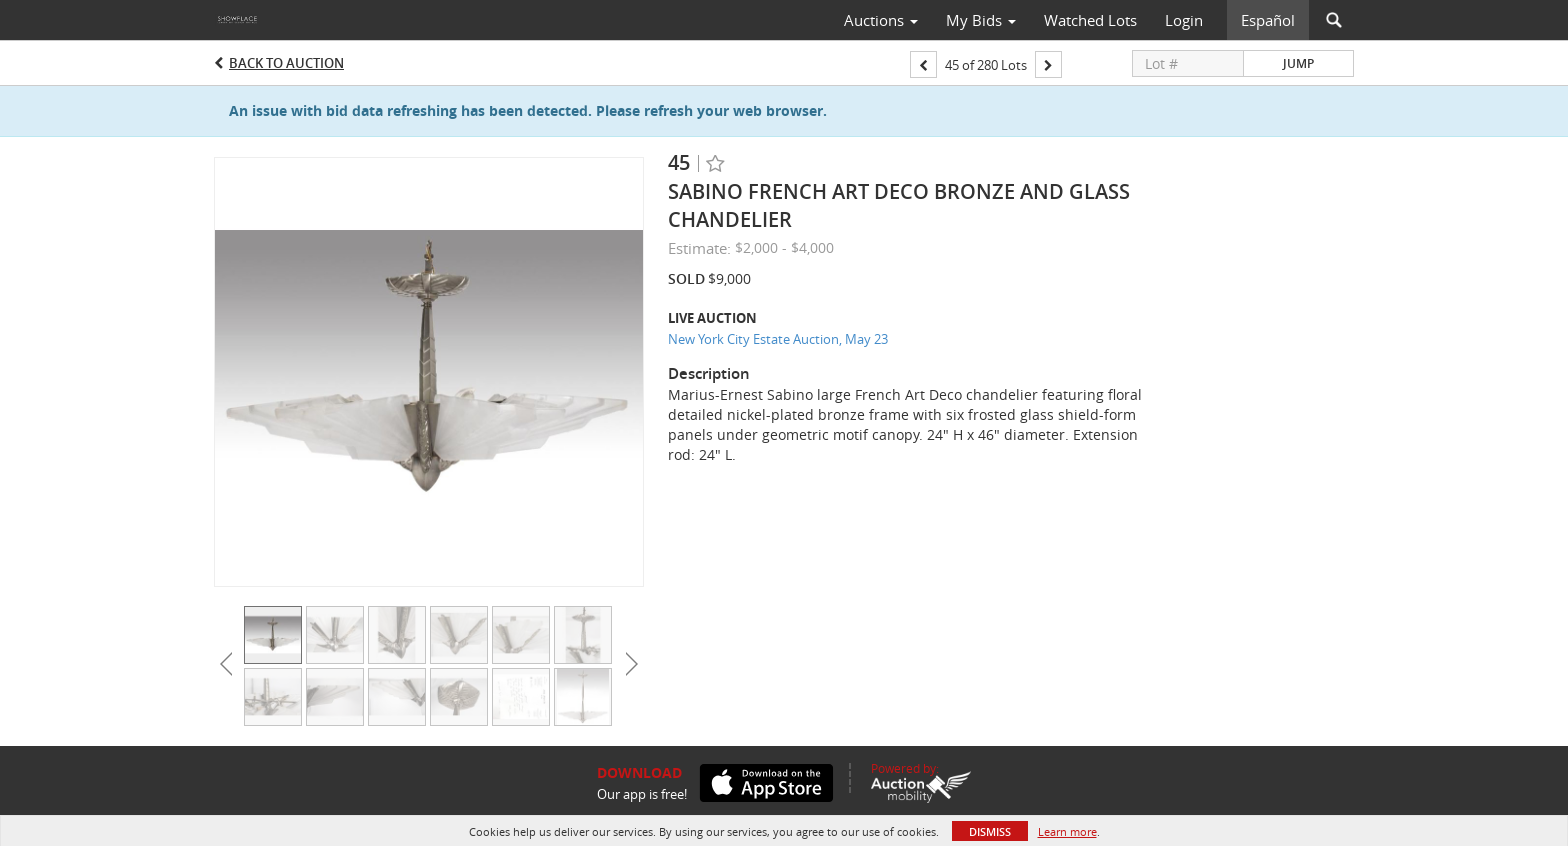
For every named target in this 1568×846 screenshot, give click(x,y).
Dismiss (990, 831)
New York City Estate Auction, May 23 (778, 339)
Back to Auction (286, 63)
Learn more (1067, 831)
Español (1268, 20)
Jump (1298, 63)
